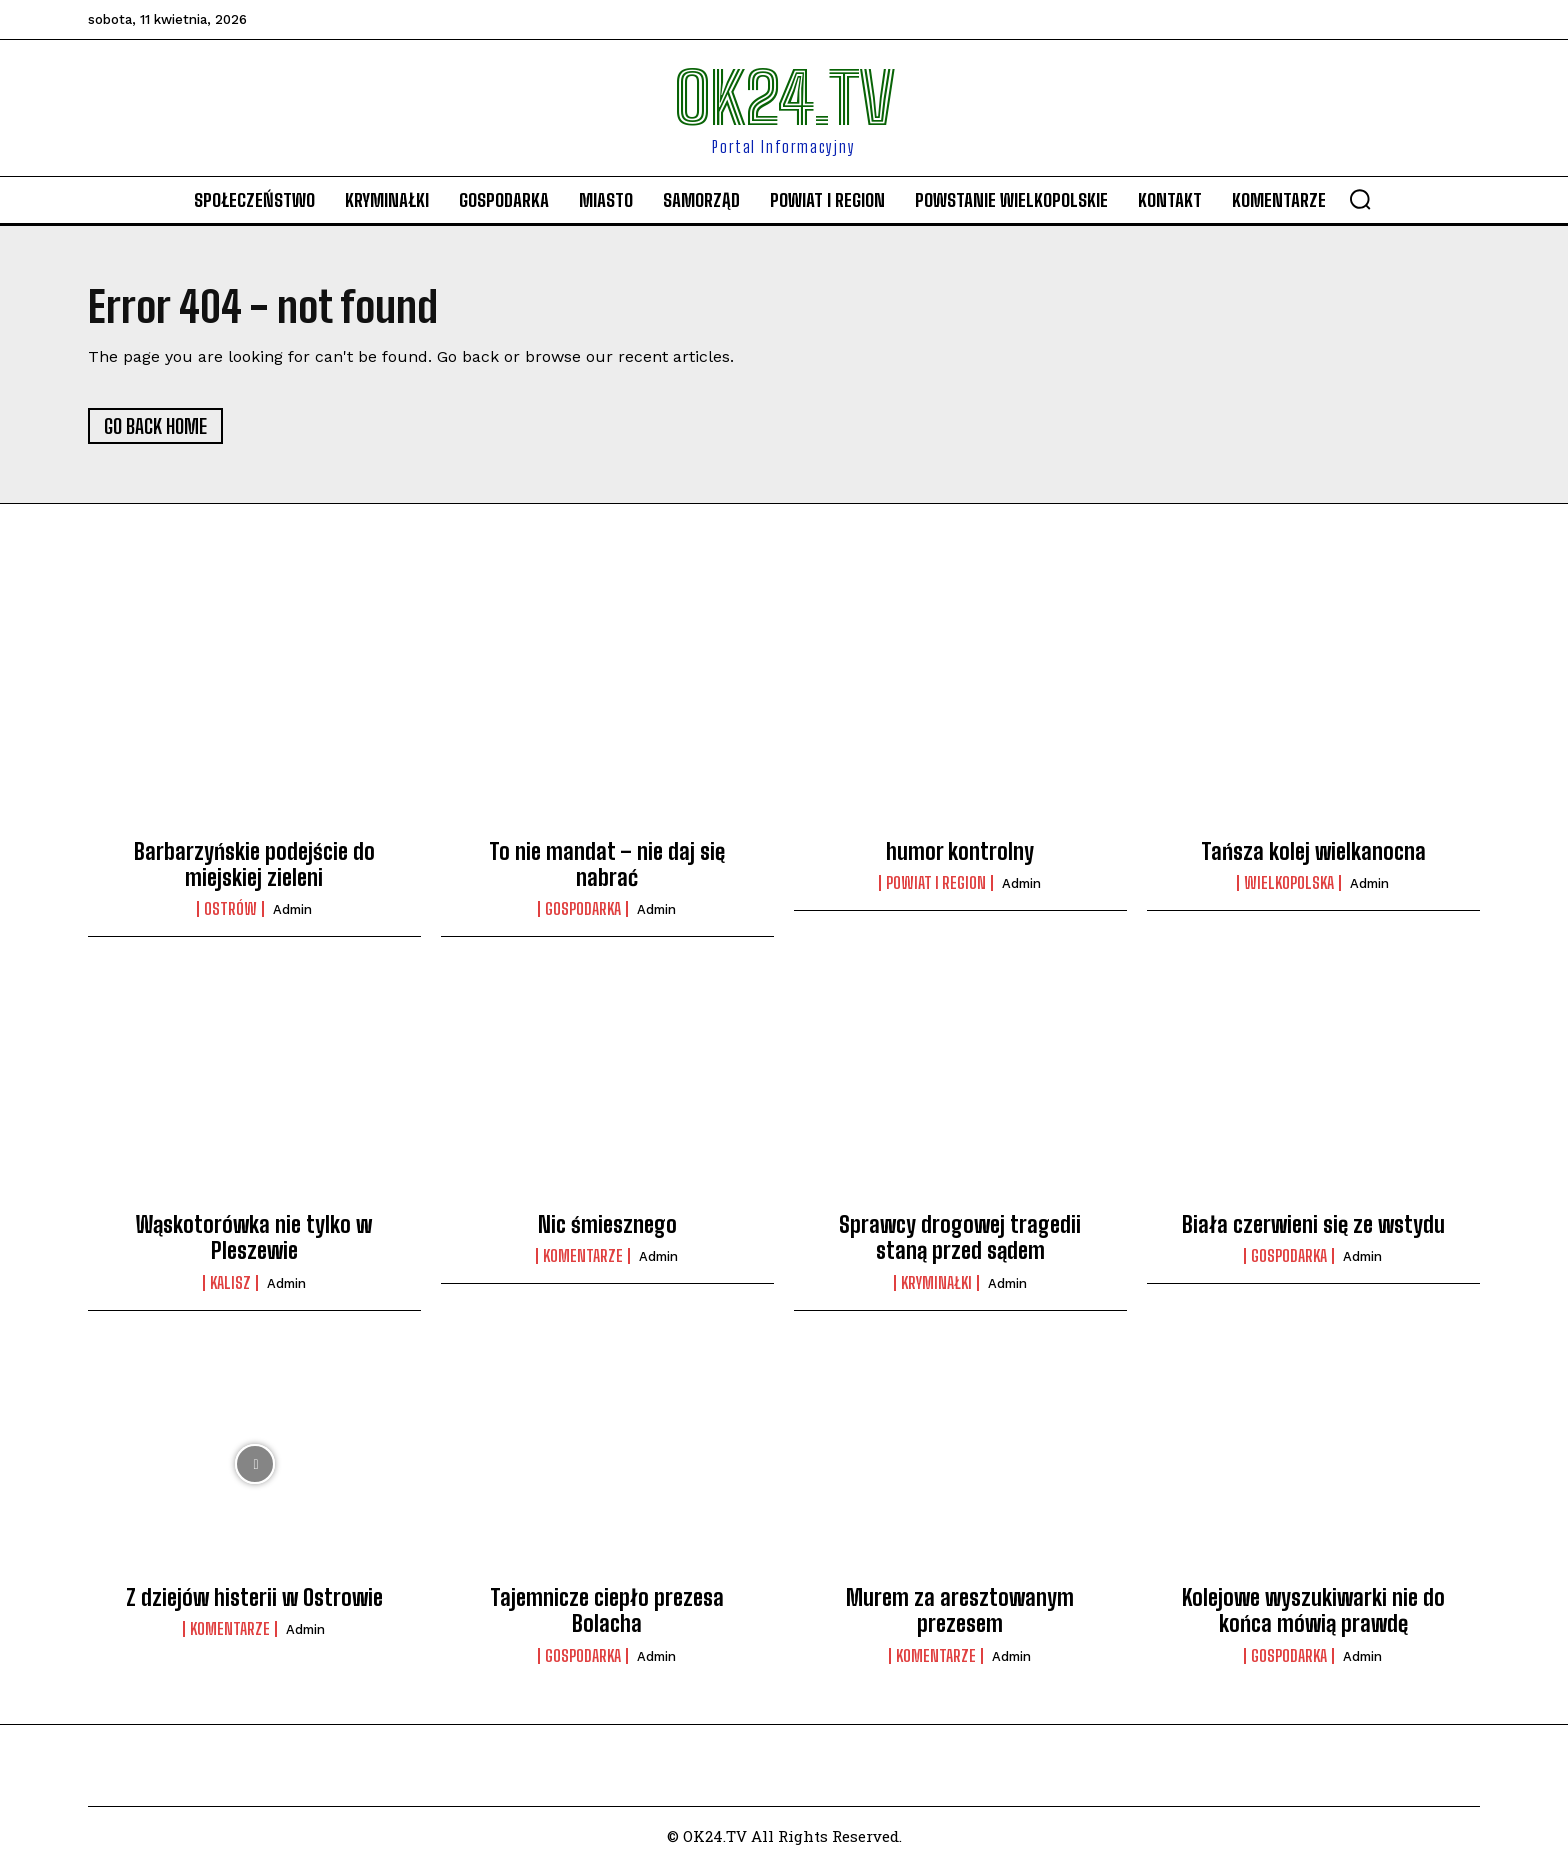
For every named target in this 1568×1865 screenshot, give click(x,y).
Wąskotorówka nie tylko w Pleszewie (254, 1237)
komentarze (583, 1256)
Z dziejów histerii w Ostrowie (254, 1597)
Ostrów (230, 909)
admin (292, 909)
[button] (1360, 199)
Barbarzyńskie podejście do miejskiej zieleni (254, 864)
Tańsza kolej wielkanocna (1313, 851)
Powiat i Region (936, 883)
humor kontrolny (960, 851)
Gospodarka (583, 909)
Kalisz (230, 1283)
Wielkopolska (1289, 883)
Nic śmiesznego (607, 1224)
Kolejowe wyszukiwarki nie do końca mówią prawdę (1313, 1610)
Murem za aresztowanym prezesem (960, 1610)
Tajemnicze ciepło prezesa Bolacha (607, 1610)
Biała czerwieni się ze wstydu (1313, 1224)
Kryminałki (936, 1283)
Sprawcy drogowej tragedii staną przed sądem (960, 1237)
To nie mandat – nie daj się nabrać (607, 864)
